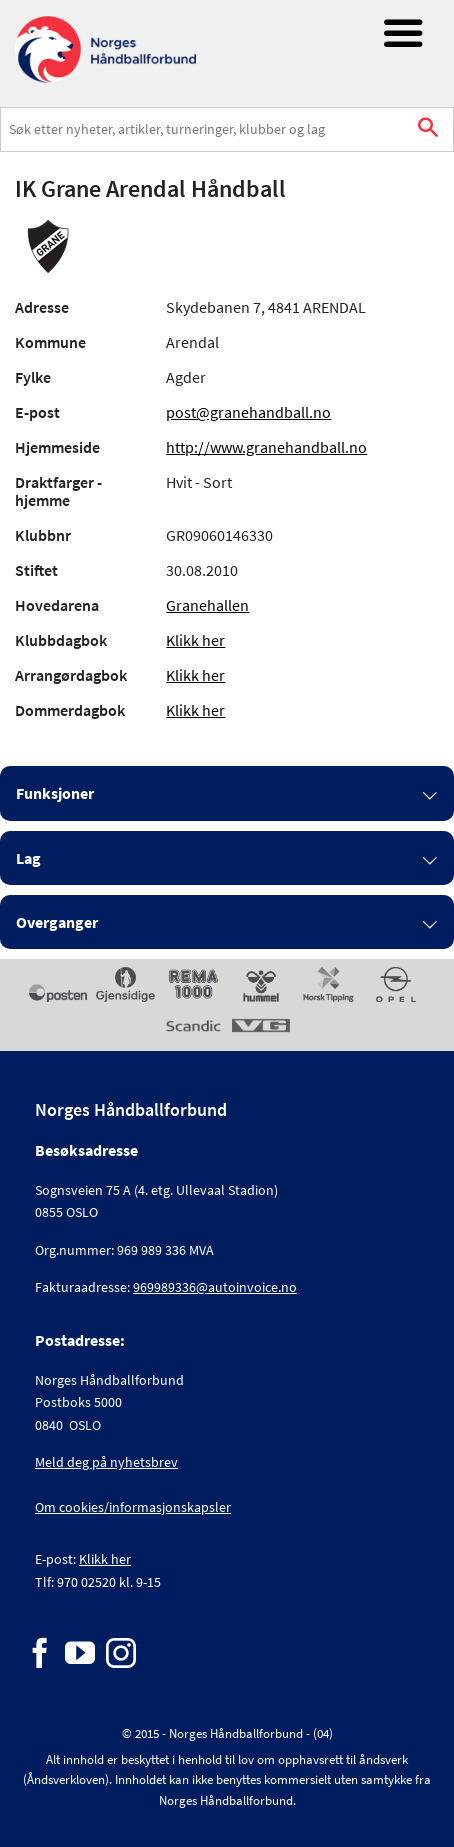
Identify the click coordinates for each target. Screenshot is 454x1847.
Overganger (57, 922)
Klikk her (195, 640)
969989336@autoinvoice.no (215, 1287)
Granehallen (207, 605)
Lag (28, 858)
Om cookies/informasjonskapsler (133, 1507)
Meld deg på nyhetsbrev (106, 1462)
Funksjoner (55, 793)
